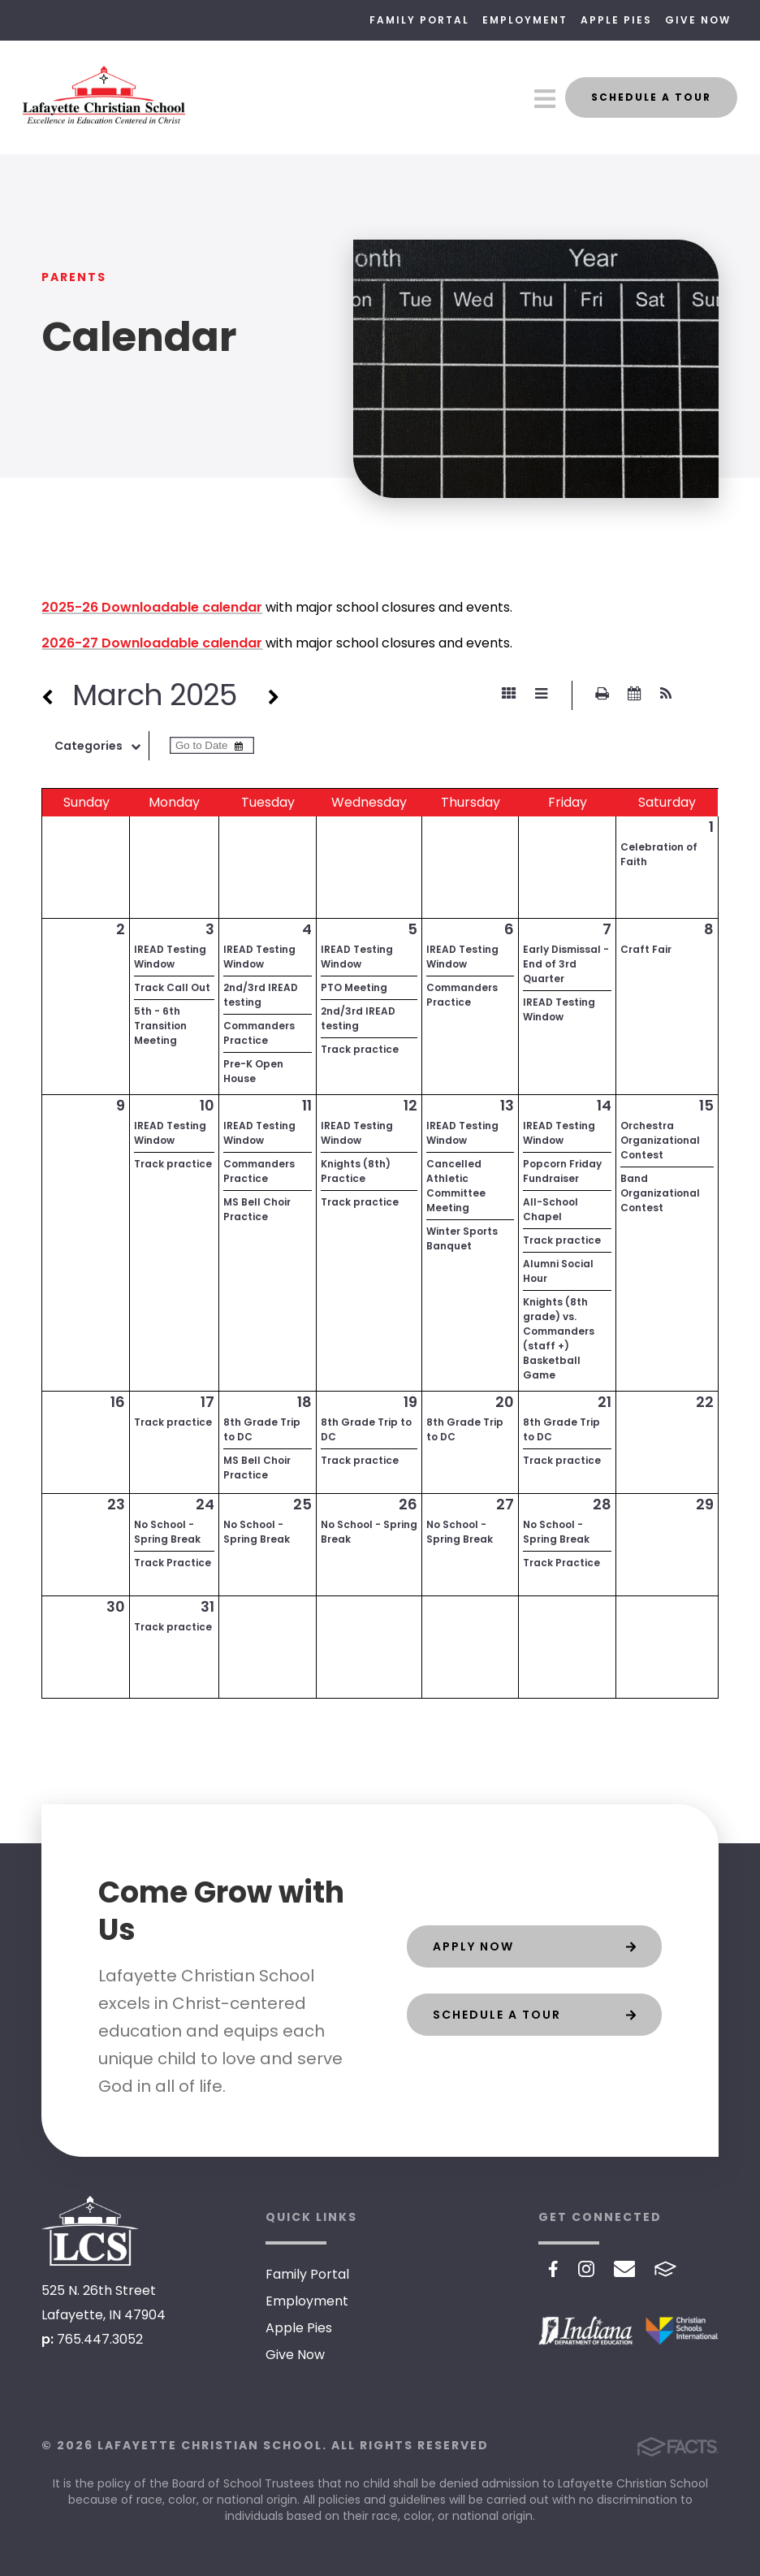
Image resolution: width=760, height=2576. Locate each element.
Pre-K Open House (253, 1071)
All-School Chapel (550, 1209)
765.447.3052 (100, 2339)
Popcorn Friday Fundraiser (562, 1171)
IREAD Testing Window (170, 956)
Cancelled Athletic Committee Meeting (456, 1185)
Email (625, 2269)
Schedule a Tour (651, 97)
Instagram (586, 2269)
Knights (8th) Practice (356, 1171)
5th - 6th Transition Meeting (160, 1025)
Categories (101, 745)
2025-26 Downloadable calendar (151, 607)
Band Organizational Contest (660, 1192)
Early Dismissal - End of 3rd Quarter (566, 963)
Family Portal (419, 20)
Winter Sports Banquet (462, 1238)
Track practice (360, 1049)
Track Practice (172, 1562)
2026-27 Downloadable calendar (151, 643)
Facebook (553, 2269)
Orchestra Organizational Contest (660, 1140)
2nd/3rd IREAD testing (260, 995)
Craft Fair (645, 949)
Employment (525, 20)
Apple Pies (616, 20)
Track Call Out (172, 987)
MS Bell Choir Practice (257, 1209)
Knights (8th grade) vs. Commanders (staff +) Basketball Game (558, 1338)
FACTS (665, 2269)
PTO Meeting (354, 987)
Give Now (698, 20)
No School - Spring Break (167, 1531)
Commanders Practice (259, 1033)
